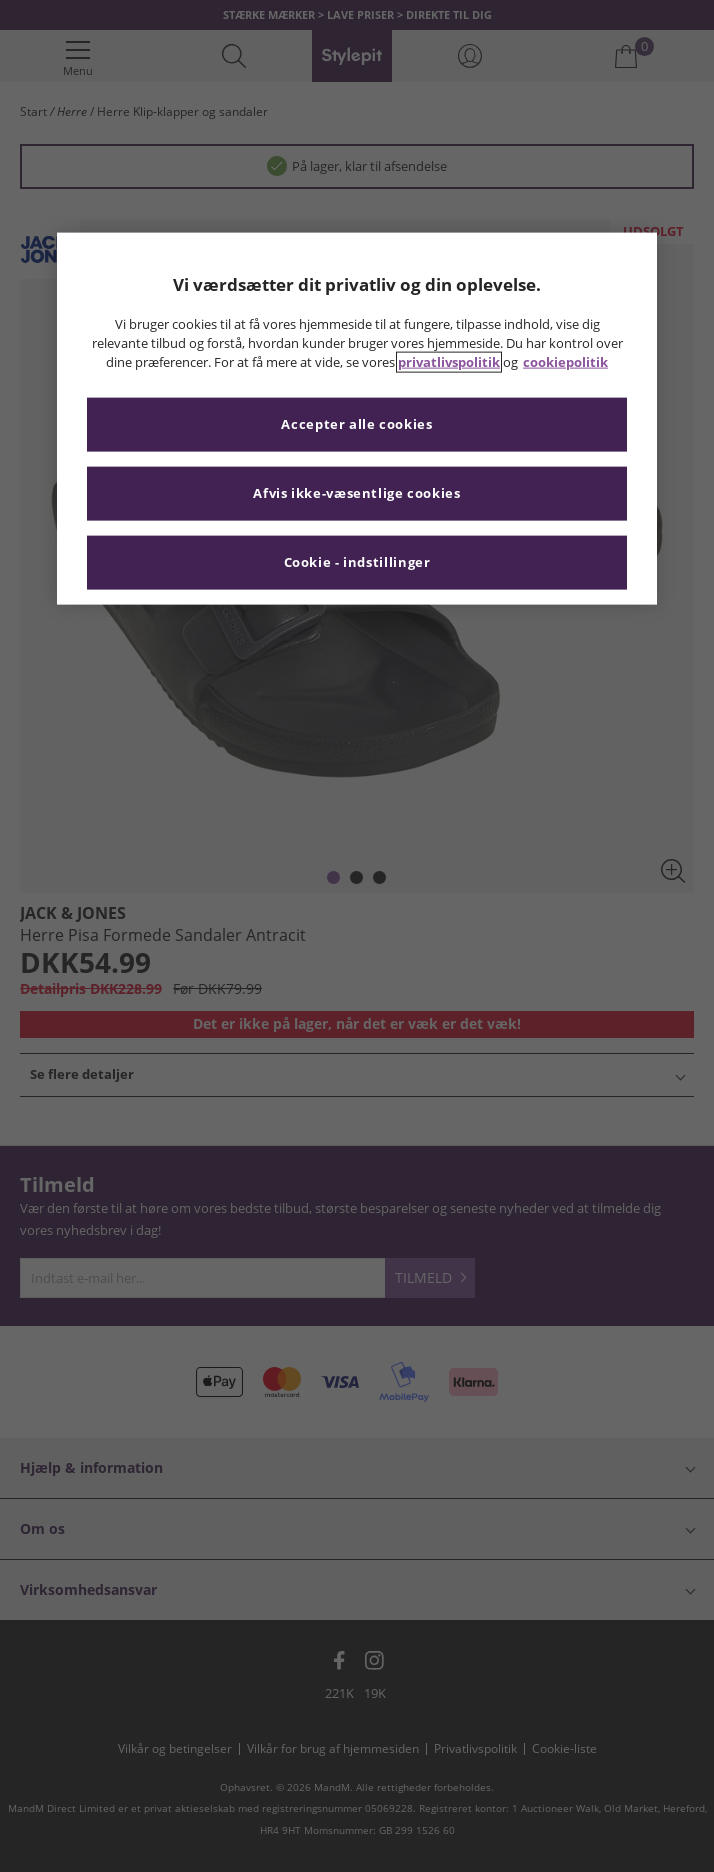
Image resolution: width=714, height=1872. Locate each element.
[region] (357, 418)
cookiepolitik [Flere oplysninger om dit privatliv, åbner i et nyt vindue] (565, 362)
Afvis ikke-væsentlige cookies (356, 493)
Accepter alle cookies (356, 424)
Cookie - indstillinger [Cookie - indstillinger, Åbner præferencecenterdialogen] (357, 562)
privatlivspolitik (449, 362)
